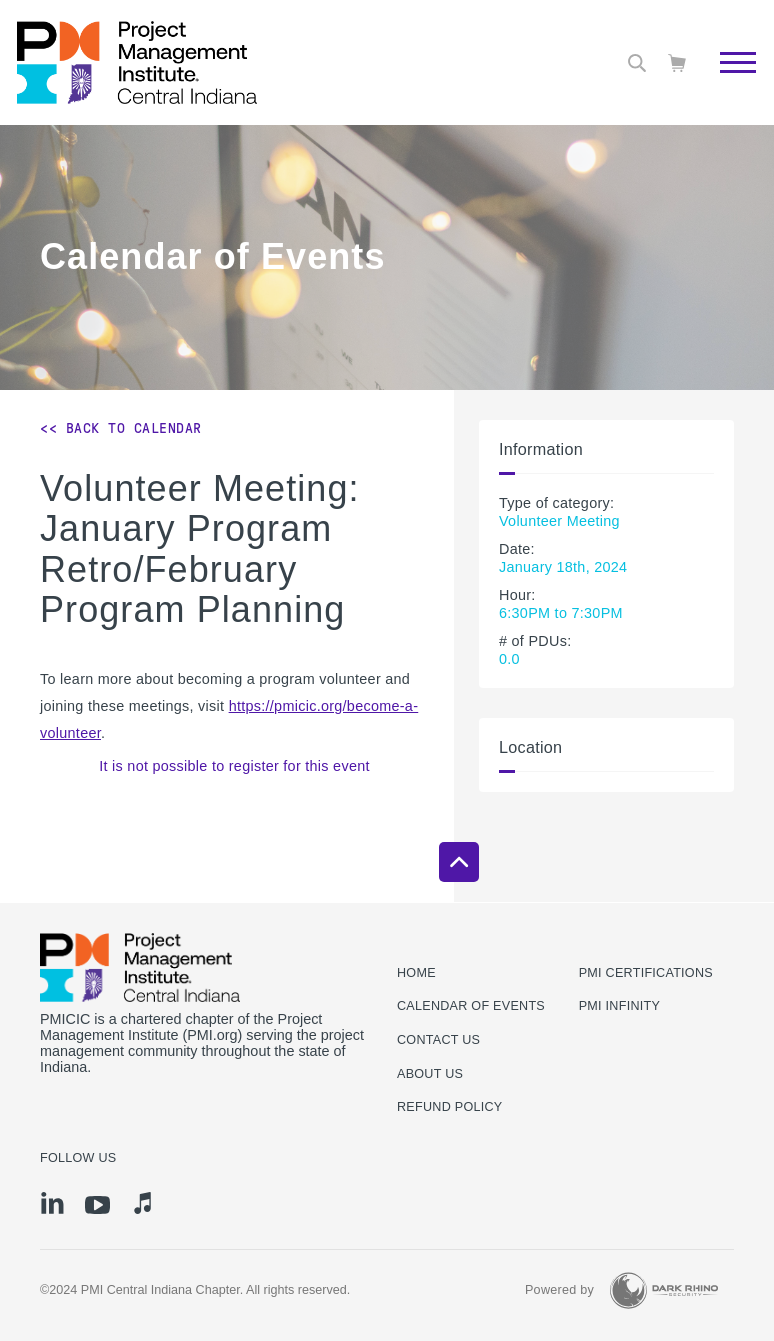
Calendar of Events (471, 1006)
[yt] (97, 1205)
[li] (52, 1203)
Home (416, 973)
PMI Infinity (619, 1006)
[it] (142, 1203)
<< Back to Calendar (121, 428)
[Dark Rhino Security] (664, 1290)
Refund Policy (449, 1107)
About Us (430, 1074)
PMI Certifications (646, 973)
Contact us (438, 1040)
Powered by (559, 1290)
